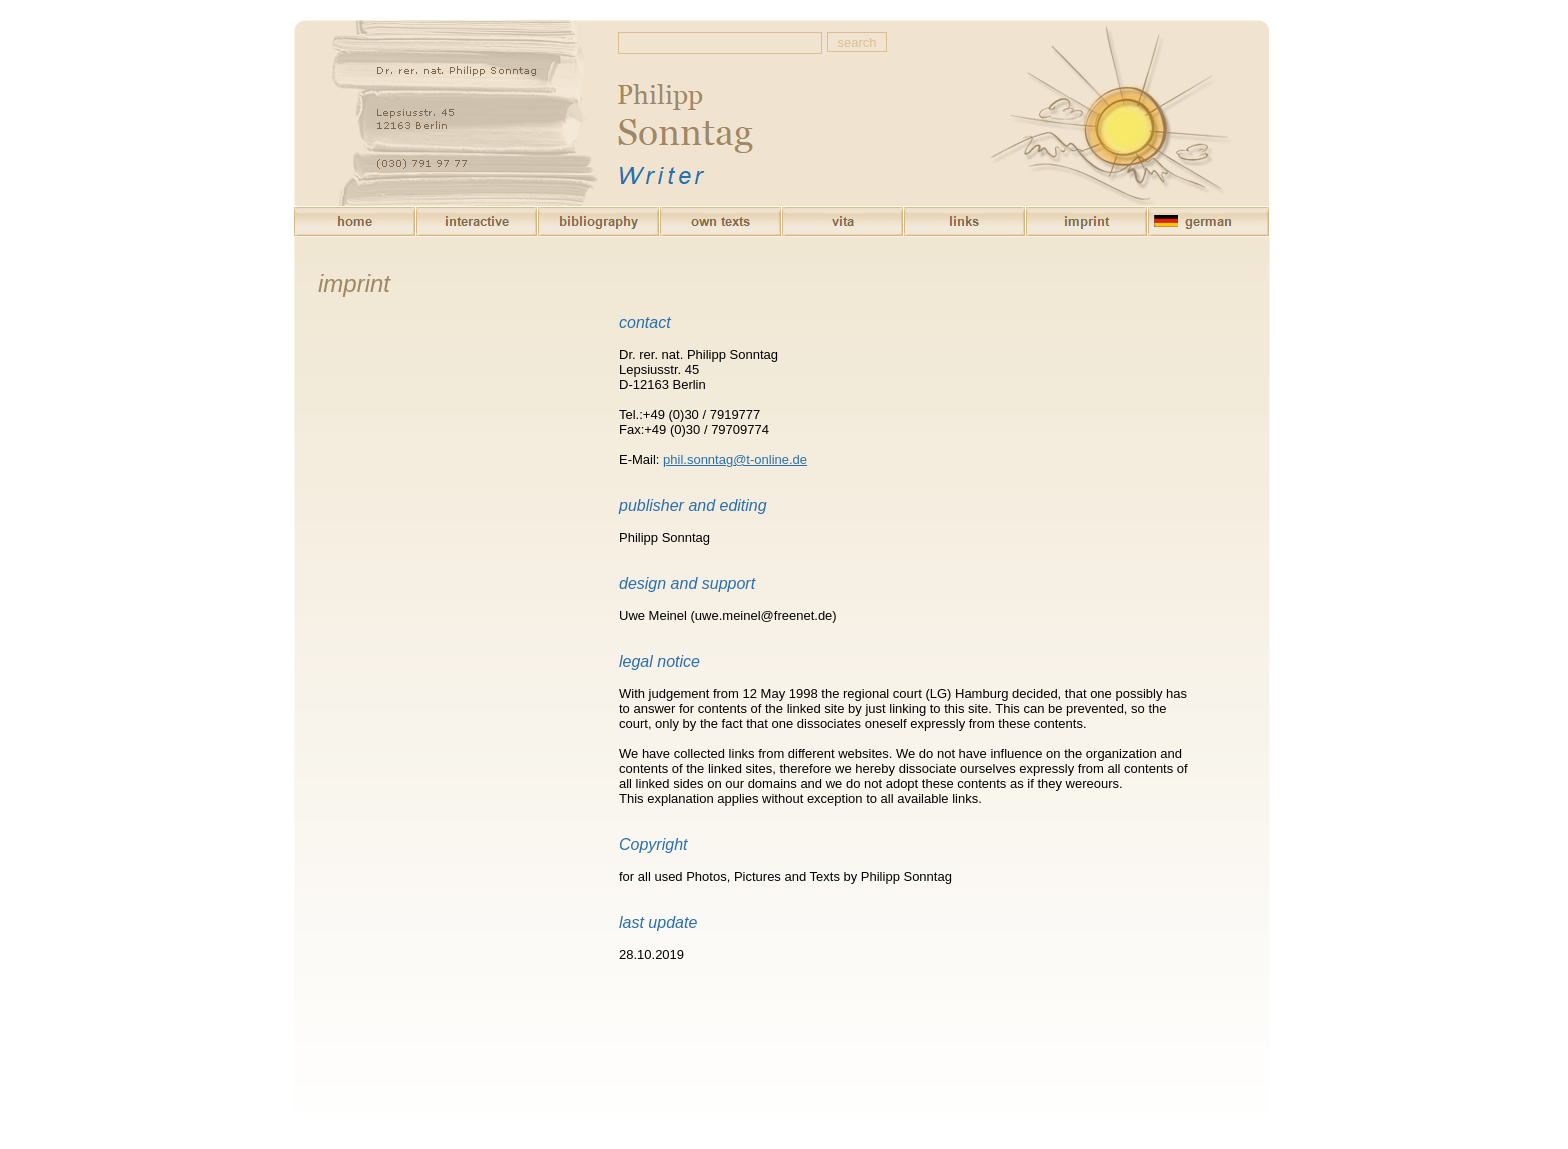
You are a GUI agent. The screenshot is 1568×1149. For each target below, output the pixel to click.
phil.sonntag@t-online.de (735, 459)
